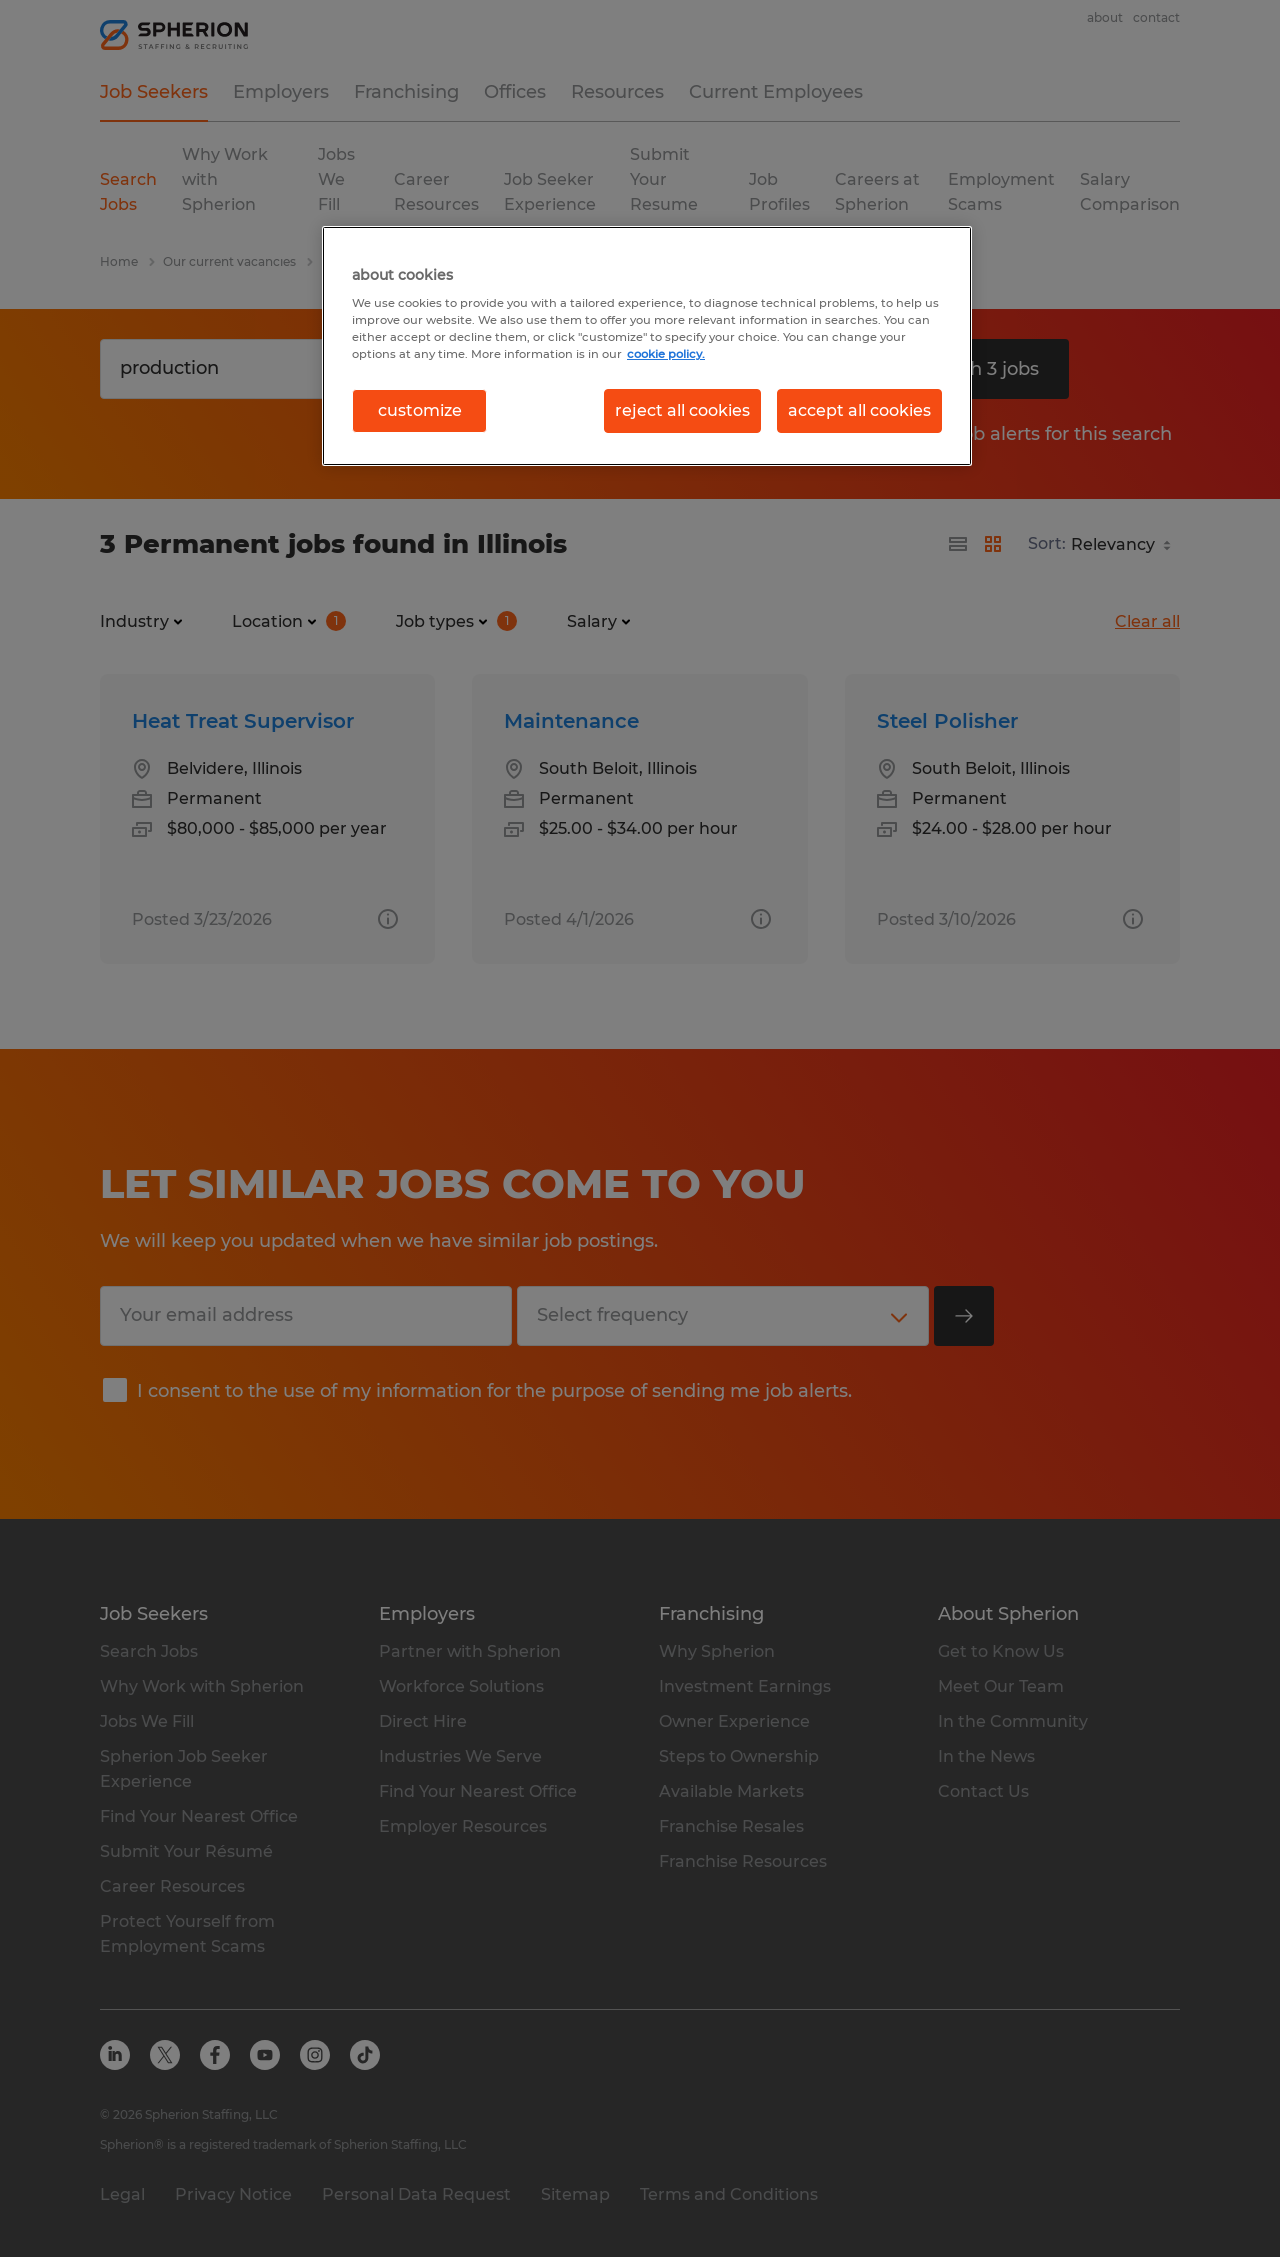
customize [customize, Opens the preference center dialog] (420, 410)
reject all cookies (682, 410)
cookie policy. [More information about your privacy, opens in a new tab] (666, 354)
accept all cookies (859, 410)
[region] (647, 346)
